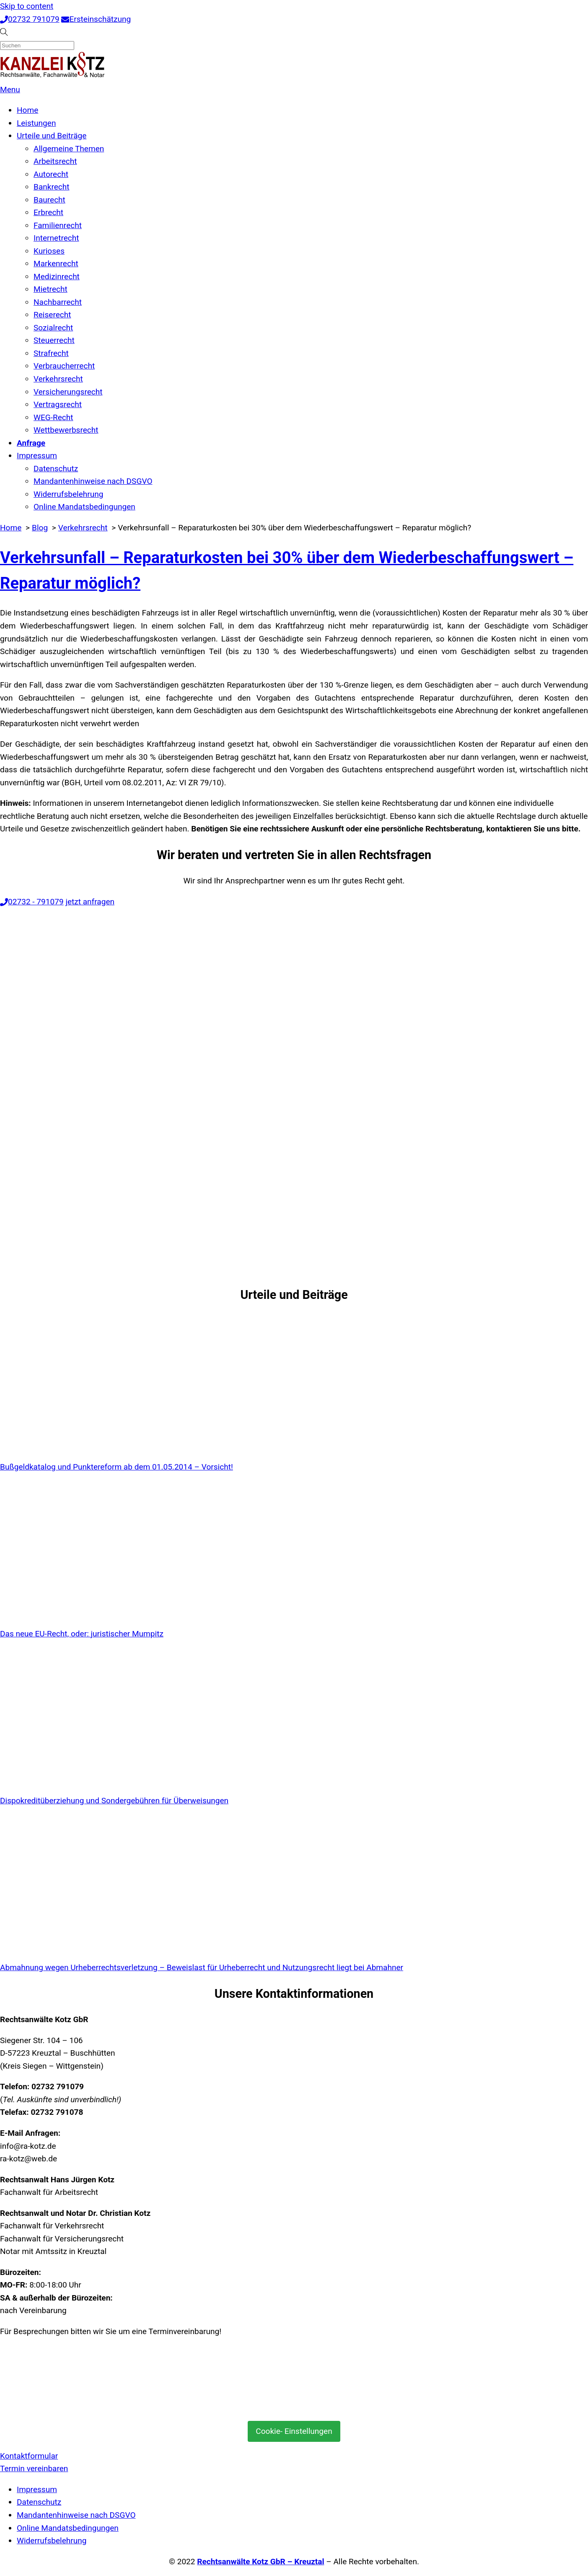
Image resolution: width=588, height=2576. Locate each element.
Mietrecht (50, 289)
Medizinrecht (57, 276)
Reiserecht (52, 314)
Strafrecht (51, 353)
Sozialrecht (53, 327)
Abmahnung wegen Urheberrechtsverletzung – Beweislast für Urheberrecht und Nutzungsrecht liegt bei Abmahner (201, 1967)
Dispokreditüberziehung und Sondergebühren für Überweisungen (114, 1800)
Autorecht (51, 174)
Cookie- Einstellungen (294, 2431)
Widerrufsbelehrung (69, 494)
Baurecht (49, 200)
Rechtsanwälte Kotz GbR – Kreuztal (260, 2561)
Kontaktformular (29, 2456)
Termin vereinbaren (34, 2468)
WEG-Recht (53, 417)
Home (27, 110)
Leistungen (36, 123)
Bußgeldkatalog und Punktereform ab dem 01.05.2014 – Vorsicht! (116, 1467)
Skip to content (26, 6)
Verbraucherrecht (64, 366)
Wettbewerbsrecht (66, 430)
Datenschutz (56, 468)
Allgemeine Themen (69, 148)
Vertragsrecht (58, 404)
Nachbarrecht (58, 302)
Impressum (37, 455)
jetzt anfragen (89, 901)
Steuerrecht (54, 340)
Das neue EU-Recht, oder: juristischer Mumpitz (81, 1634)
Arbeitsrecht (55, 161)
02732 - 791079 (32, 902)
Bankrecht (52, 187)
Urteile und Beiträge (51, 135)
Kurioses (49, 251)
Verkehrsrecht (58, 379)
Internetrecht (56, 238)
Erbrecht (48, 212)
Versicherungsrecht (68, 392)
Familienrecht (58, 225)
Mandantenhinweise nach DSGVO (93, 481)
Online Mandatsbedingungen (84, 507)
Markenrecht (56, 263)
